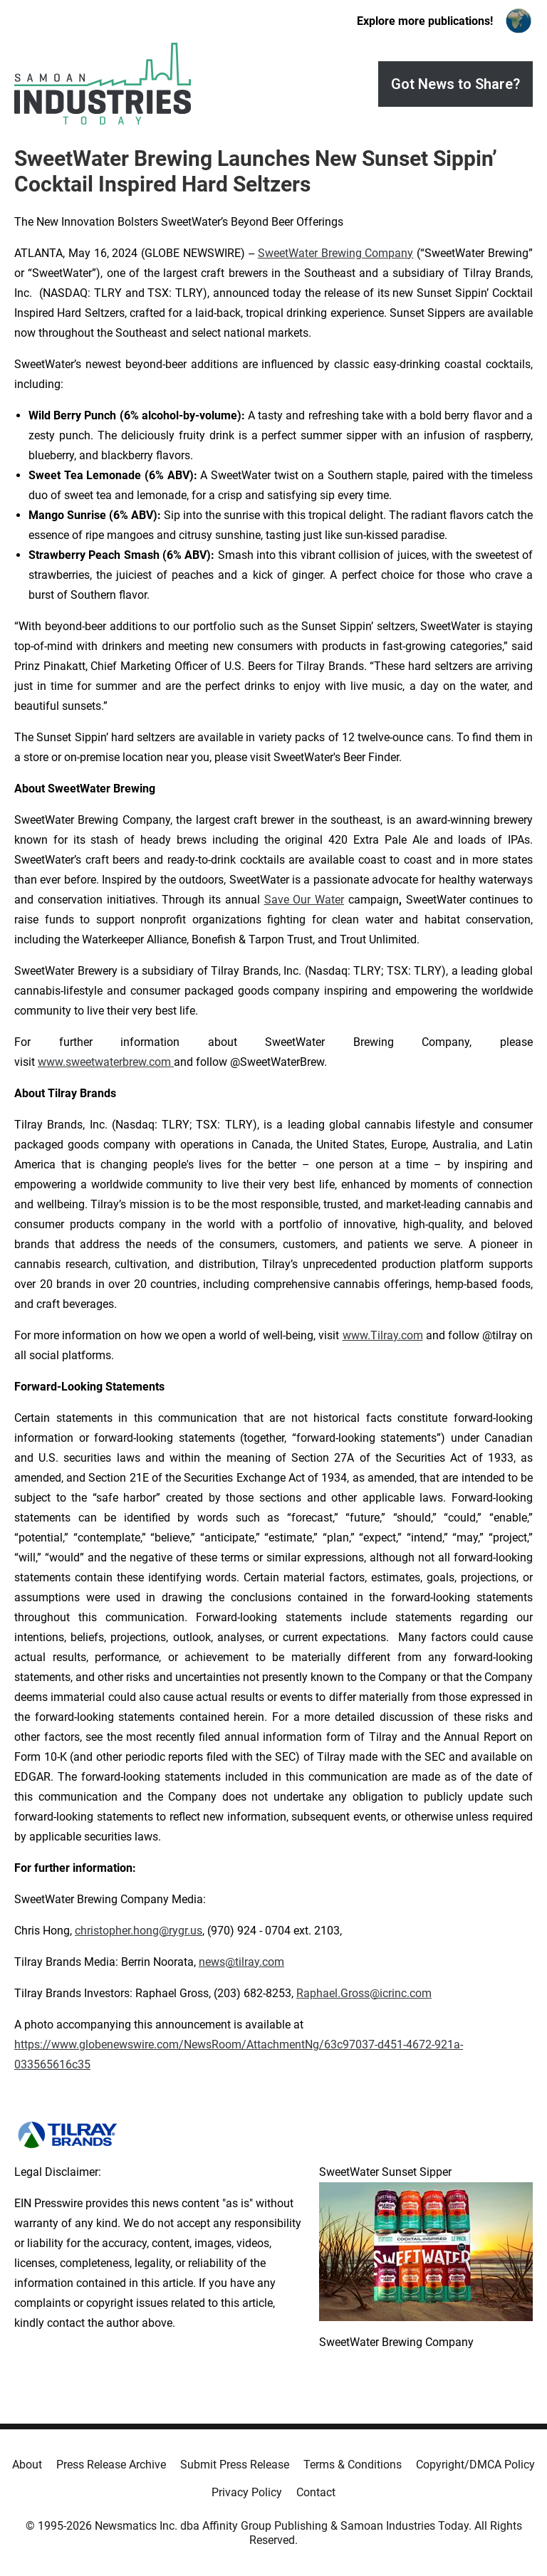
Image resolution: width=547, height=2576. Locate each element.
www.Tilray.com (383, 1335)
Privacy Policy (247, 2492)
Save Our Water (304, 899)
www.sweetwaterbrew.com (106, 1062)
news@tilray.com (241, 1962)
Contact (315, 2492)
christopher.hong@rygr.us (138, 1930)
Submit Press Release (234, 2464)
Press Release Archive (111, 2464)
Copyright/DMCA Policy (475, 2464)
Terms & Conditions (352, 2464)
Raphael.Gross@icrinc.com (364, 1993)
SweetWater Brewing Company (336, 253)
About (27, 2464)
